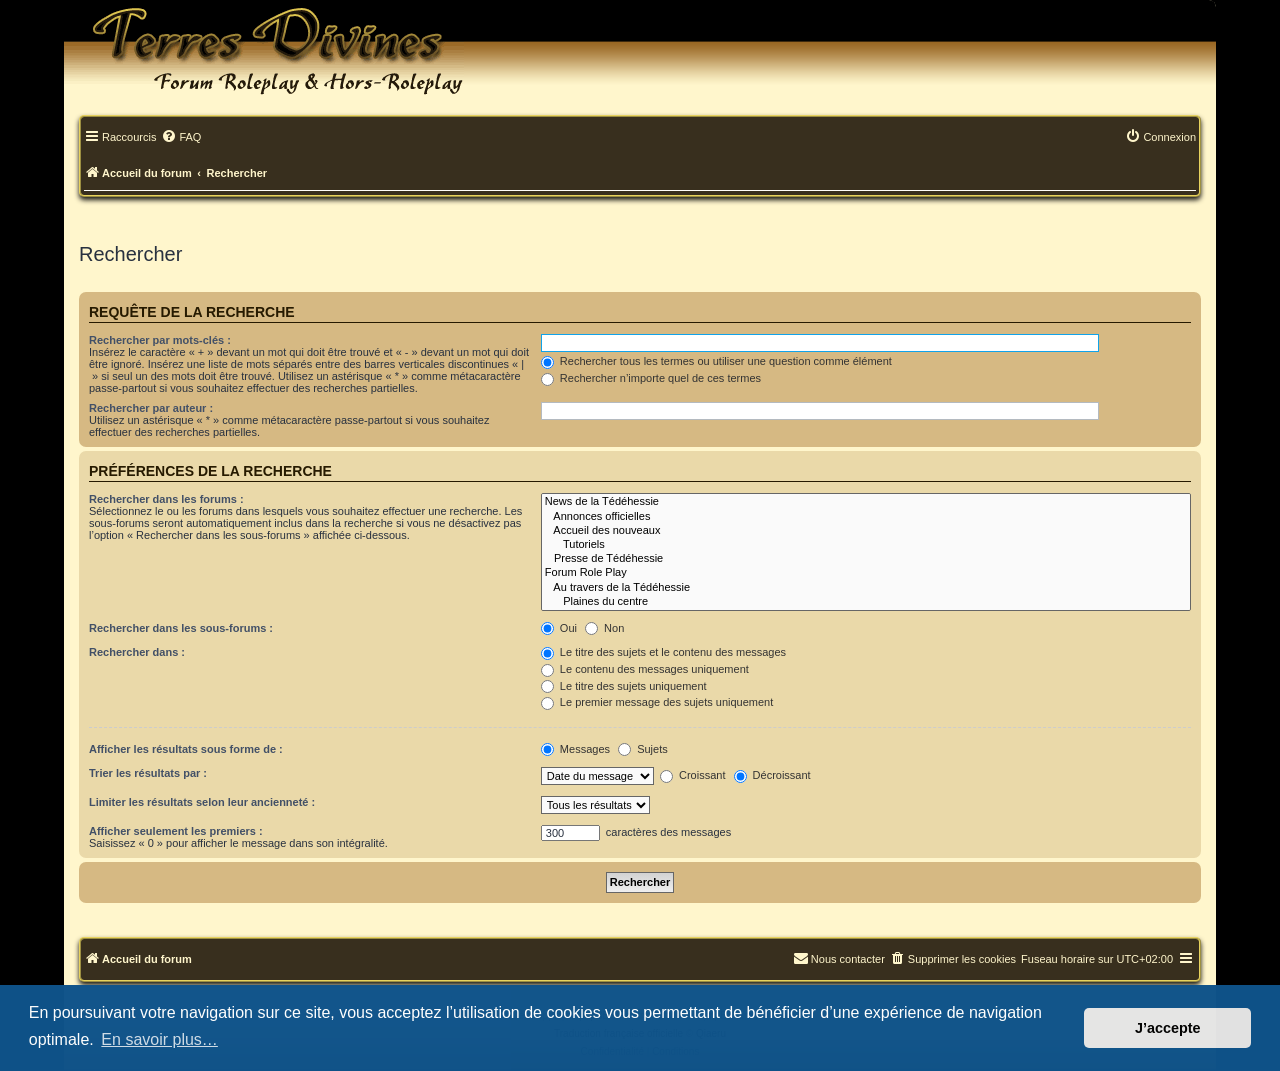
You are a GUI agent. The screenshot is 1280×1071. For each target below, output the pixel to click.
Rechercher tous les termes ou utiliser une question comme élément (716, 361)
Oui (559, 628)
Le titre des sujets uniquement (624, 686)
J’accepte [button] (1168, 1028)
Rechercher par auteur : (151, 408)
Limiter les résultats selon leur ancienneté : (202, 802)
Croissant (693, 775)
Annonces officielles (866, 517)
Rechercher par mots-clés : (160, 340)
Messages (575, 749)
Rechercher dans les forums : (166, 499)
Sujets (643, 749)
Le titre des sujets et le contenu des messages (663, 652)
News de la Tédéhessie (866, 502)
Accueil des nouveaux (866, 531)
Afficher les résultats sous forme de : (186, 749)
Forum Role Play (866, 573)
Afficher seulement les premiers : (176, 831)
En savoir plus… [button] (159, 1039)
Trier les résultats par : (148, 773)
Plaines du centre (866, 602)
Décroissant (772, 775)
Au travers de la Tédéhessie (866, 588)
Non (604, 628)
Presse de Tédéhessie (866, 559)
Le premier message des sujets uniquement (657, 702)
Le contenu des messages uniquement (645, 669)
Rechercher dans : (137, 652)
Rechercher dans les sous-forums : (181, 628)
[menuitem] (181, 138)
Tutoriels (866, 545)
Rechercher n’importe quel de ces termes (651, 378)
